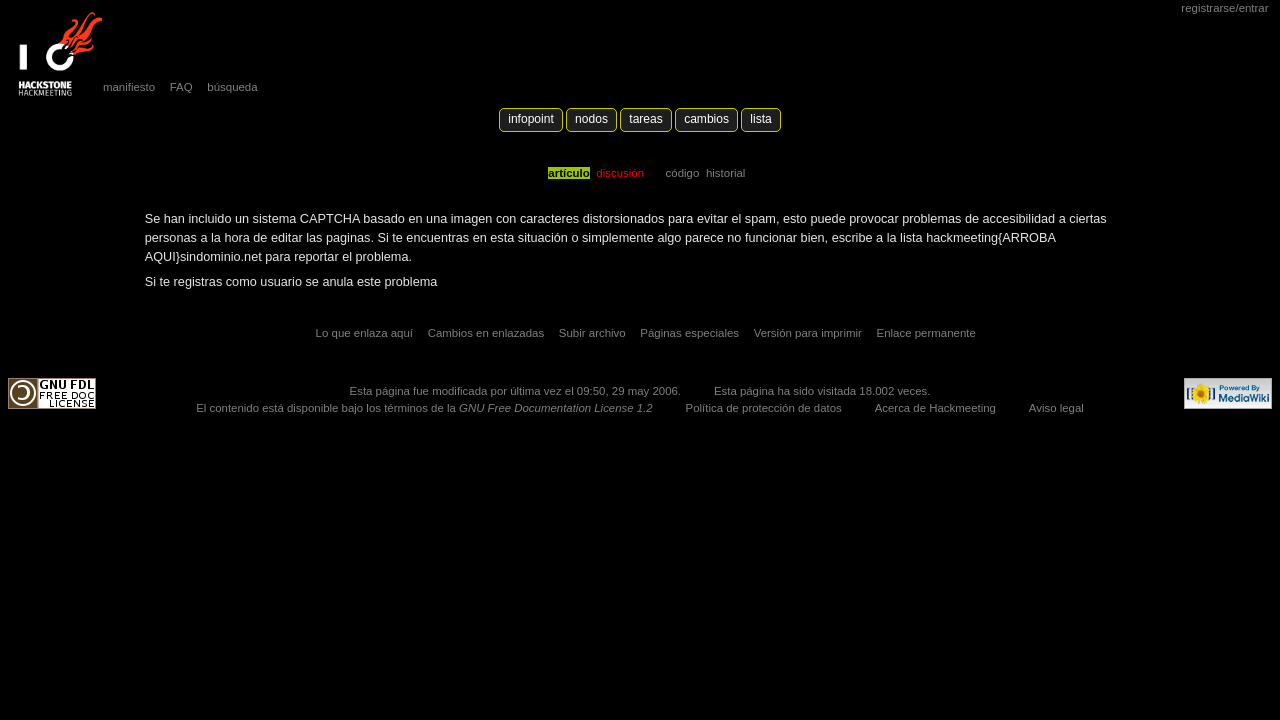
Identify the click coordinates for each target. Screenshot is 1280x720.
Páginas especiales (689, 333)
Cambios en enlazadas (486, 333)
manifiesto (129, 87)
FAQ (181, 87)
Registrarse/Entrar (1224, 8)
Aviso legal (1056, 408)
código (683, 173)
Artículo (568, 173)
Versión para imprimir (808, 333)
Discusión (620, 173)
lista (760, 119)
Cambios (706, 119)
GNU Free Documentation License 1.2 (556, 408)
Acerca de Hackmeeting (935, 408)
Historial (725, 173)
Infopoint (531, 119)
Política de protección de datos (764, 408)
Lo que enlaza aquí (364, 333)
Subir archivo (592, 333)
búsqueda (232, 87)
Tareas (645, 119)
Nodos (591, 119)
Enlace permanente (926, 333)
